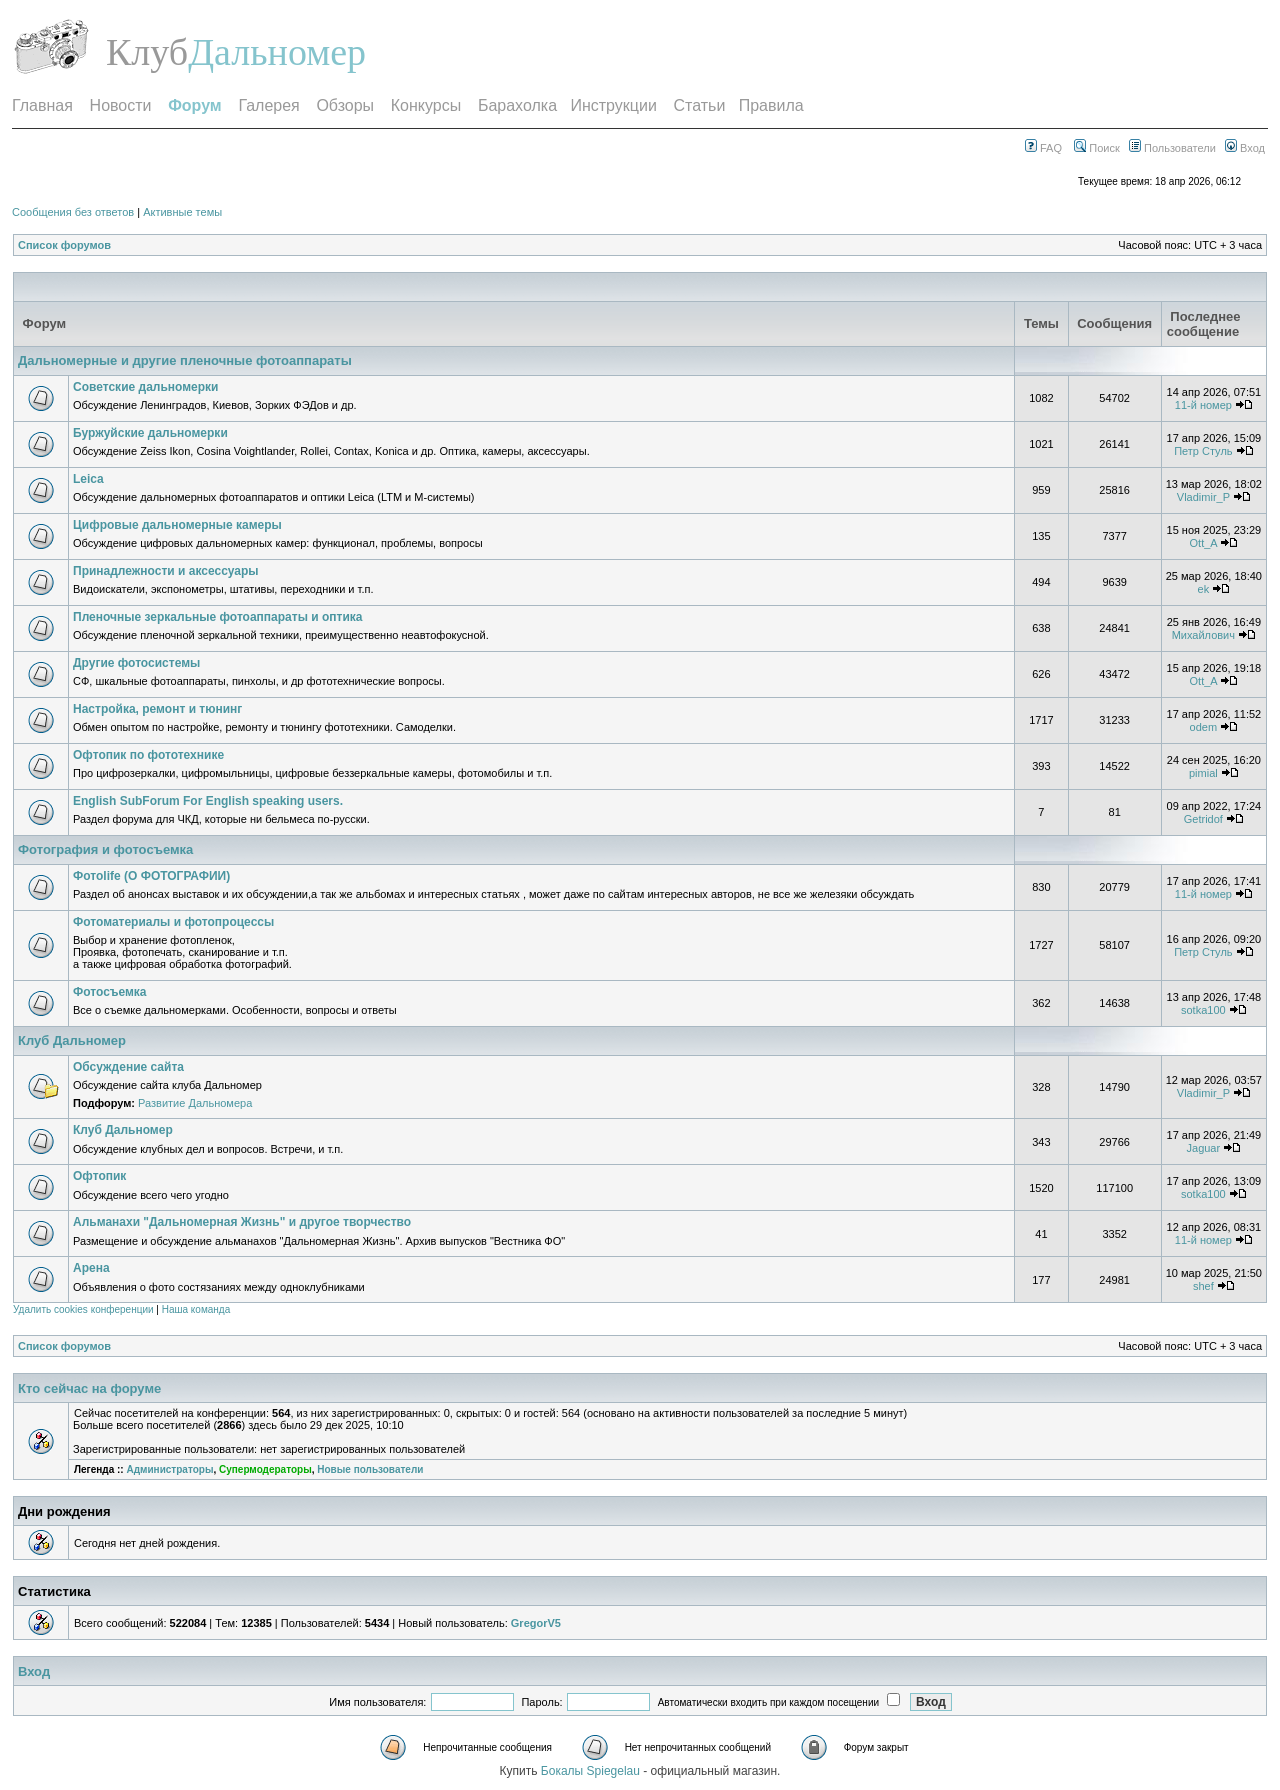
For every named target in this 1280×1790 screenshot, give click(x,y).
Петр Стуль (1203, 451)
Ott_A (1204, 543)
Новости (121, 105)
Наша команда (196, 1309)
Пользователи (1172, 148)
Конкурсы (426, 105)
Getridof (1203, 819)
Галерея (268, 105)
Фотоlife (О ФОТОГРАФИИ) (151, 876)
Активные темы (182, 212)
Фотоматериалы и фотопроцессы (173, 922)
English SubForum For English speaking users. (208, 801)
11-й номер (1203, 405)
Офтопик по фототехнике (148, 755)
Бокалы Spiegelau (592, 1771)
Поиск (1097, 148)
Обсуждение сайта (128, 1067)
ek (1204, 589)
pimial (1203, 773)
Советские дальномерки (146, 387)
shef (1203, 1286)
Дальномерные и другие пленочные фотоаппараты (185, 360)
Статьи (700, 105)
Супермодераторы (265, 1469)
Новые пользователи (370, 1469)
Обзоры (345, 105)
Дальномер (277, 52)
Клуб (147, 52)
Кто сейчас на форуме (89, 1388)
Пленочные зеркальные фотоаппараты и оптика (217, 617)
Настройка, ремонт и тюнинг (157, 709)
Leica (88, 479)
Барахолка (517, 105)
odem (1204, 727)
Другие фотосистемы (136, 663)
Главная (42, 105)
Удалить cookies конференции (83, 1309)
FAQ (1043, 148)
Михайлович (1203, 635)
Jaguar (1204, 1148)
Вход (1245, 148)
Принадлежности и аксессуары (166, 571)
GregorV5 (536, 1623)
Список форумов (64, 245)
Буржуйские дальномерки (150, 433)
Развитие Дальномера (195, 1103)
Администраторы (169, 1469)
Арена (91, 1268)
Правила (771, 105)
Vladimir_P (1203, 497)
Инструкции (613, 105)
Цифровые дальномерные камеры (177, 525)
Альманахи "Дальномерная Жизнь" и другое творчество (242, 1222)
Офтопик (99, 1176)
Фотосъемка (110, 992)
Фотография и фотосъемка (105, 849)
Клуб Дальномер (72, 1040)
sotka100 (1203, 1010)
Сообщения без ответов (73, 212)
